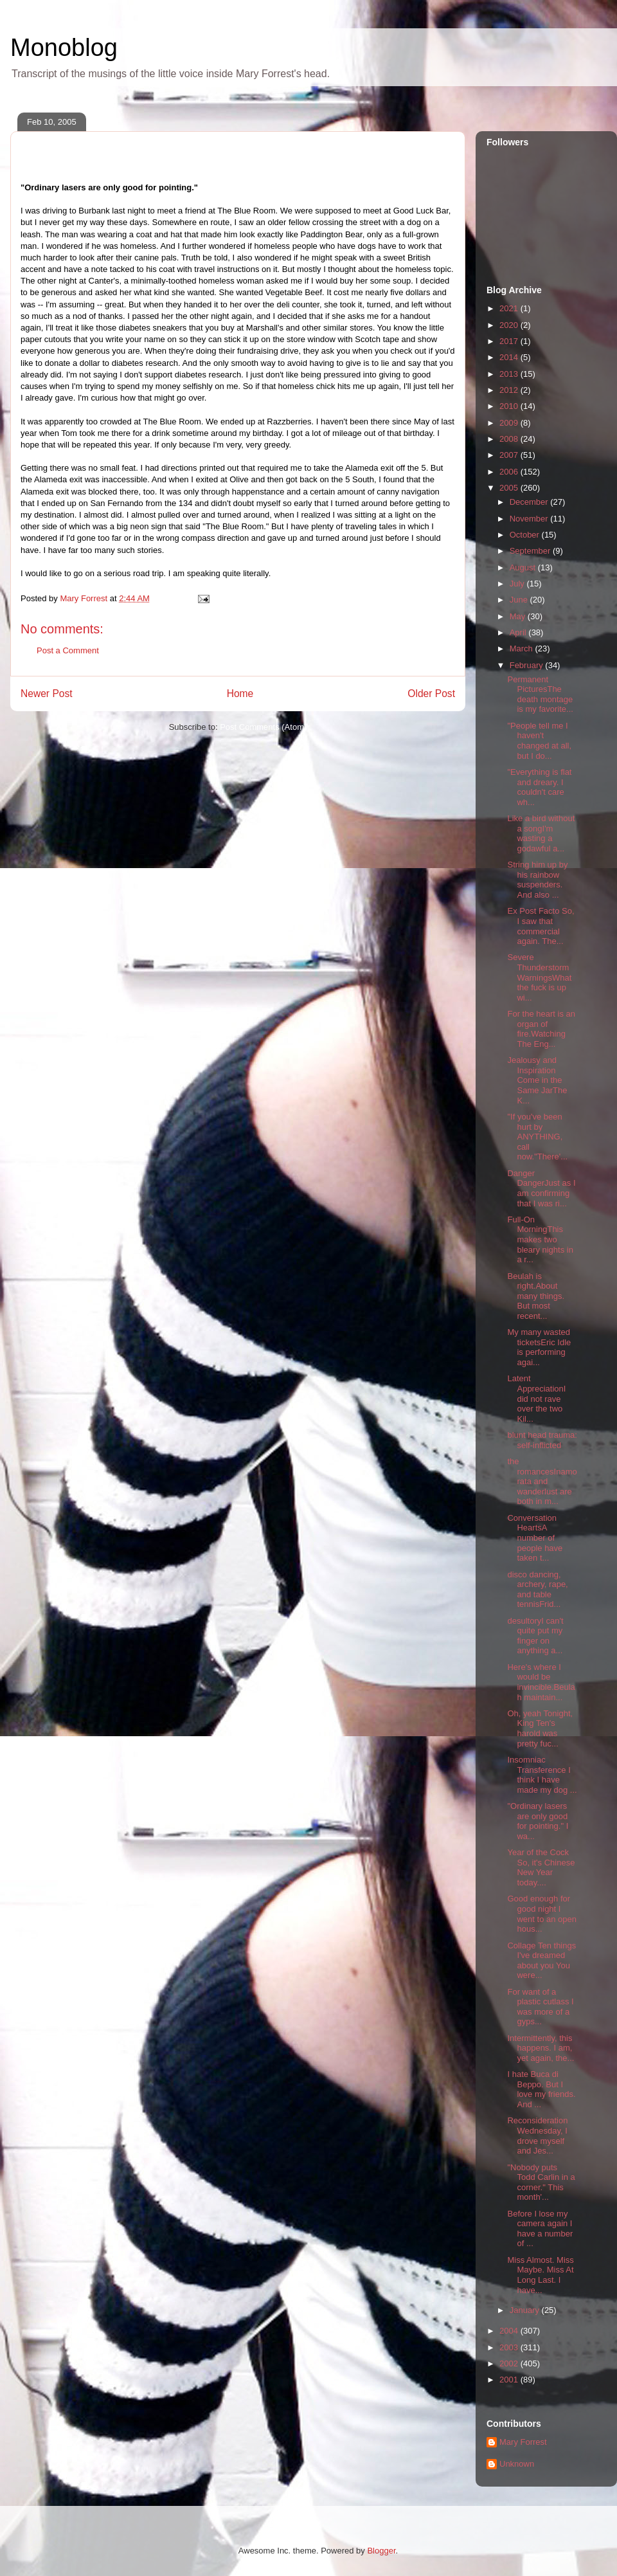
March (522, 648)
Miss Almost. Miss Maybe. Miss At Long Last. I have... (540, 2275)
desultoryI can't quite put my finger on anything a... (535, 1636)
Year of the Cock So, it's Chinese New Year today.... (541, 1867)
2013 (510, 374)
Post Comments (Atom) (263, 727)
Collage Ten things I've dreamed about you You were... (541, 1961)
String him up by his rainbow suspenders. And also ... (537, 880)
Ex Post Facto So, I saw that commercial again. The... (540, 926)
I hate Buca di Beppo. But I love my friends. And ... (541, 2089)
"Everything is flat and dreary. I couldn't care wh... (539, 787)
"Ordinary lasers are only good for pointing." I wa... (537, 1821)
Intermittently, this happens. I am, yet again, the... (540, 2048)
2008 (510, 439)
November (530, 518)
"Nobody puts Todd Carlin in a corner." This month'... (541, 2182)
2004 (510, 2331)
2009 (510, 423)
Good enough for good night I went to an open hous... (542, 1914)
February (528, 665)
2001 (510, 2379)
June (520, 599)
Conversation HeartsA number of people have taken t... (534, 1538)
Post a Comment (68, 650)
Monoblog (64, 47)
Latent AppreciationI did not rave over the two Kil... (536, 1398)
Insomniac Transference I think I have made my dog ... (542, 1775)
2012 (510, 390)
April (519, 632)
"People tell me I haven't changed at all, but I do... (539, 741)
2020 (510, 325)
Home (240, 693)
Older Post (431, 693)
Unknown (516, 2464)
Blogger (381, 2550)
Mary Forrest (523, 2442)
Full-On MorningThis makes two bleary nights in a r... (540, 1239)
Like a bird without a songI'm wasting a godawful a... (541, 833)
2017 (510, 341)
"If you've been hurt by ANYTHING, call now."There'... (537, 1136)
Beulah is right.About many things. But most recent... (535, 1296)
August (524, 567)
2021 (510, 308)
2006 (510, 471)
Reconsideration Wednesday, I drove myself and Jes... (537, 2135)
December (530, 502)
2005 (510, 488)
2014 (510, 357)
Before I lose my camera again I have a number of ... (540, 2229)
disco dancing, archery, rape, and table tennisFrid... (537, 1590)
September (531, 551)
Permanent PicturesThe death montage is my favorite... (540, 694)
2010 (510, 406)
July (518, 583)
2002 (510, 2363)
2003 (510, 2347)
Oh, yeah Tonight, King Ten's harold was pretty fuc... (540, 1728)
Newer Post (47, 693)
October (526, 535)
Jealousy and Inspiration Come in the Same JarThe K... (537, 1080)
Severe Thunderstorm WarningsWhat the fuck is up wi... (539, 977)
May (519, 616)
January (526, 2310)
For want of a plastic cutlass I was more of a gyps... (540, 2007)
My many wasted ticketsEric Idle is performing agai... (539, 1347)
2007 (510, 455)
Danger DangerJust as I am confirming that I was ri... (541, 1188)
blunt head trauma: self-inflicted (542, 1440)
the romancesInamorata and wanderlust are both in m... (542, 1481)
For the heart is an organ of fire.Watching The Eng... (541, 1029)
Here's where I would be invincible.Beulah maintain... (541, 1682)
